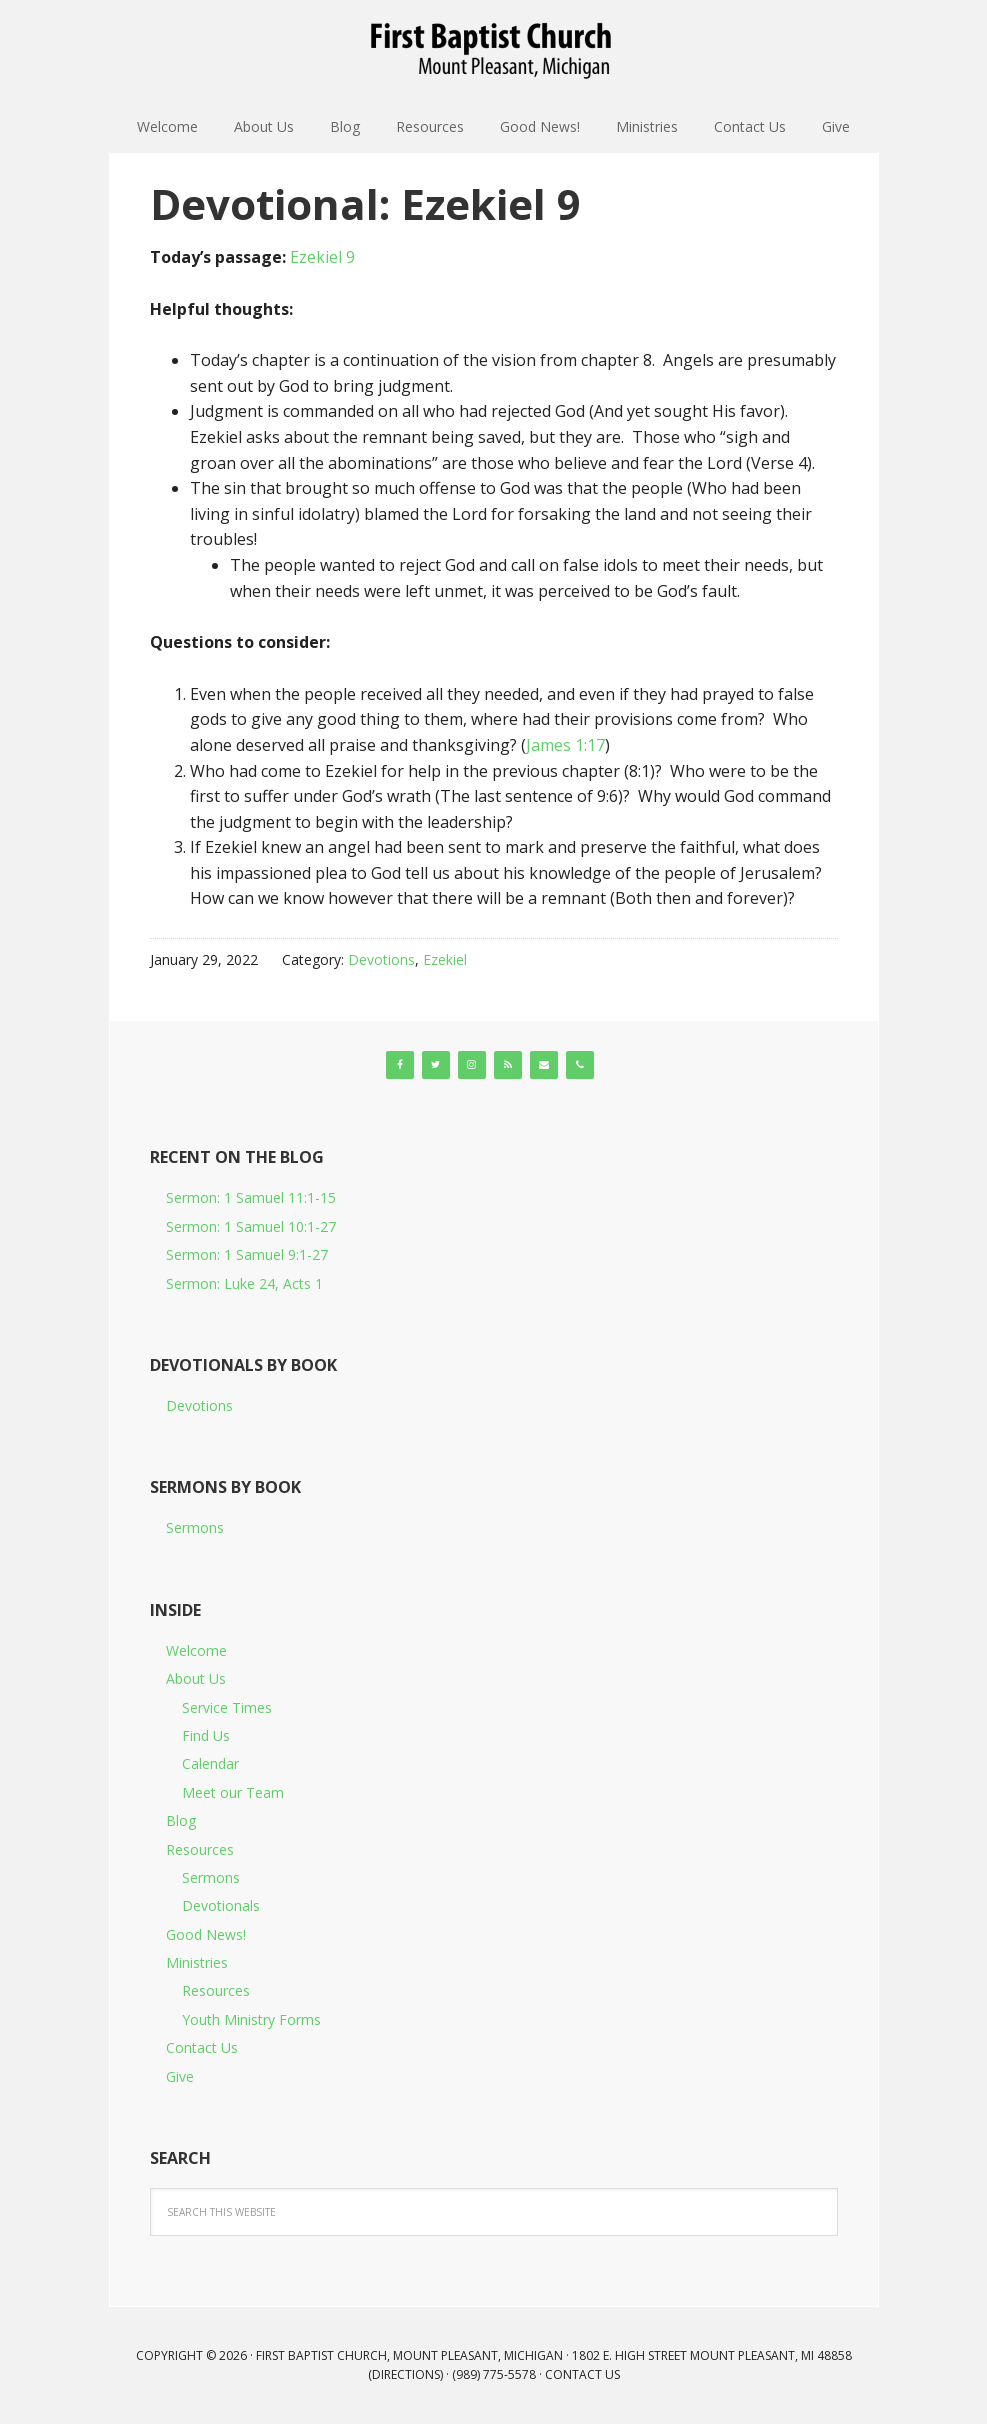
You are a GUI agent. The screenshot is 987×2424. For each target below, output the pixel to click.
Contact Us (202, 2047)
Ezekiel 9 (322, 257)
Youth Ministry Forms (251, 2019)
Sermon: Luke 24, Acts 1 (244, 1283)
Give (180, 2076)
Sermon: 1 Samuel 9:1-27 (247, 1254)
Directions (406, 2374)
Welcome (196, 1650)
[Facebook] (400, 1065)
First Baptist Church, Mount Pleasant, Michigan (494, 50)
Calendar (210, 1763)
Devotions (381, 959)
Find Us (206, 1735)
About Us (196, 1678)
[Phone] (580, 1065)
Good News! (206, 1934)
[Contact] (544, 1065)
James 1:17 (565, 745)
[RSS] (508, 1065)
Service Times (227, 1707)
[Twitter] (436, 1065)
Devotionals (221, 1905)
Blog (181, 1820)
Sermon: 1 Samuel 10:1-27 (251, 1226)
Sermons (195, 1527)
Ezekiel (445, 959)
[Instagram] (472, 1065)
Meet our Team (233, 1792)
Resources (200, 1849)
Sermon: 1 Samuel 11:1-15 (251, 1197)
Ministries (197, 1962)
